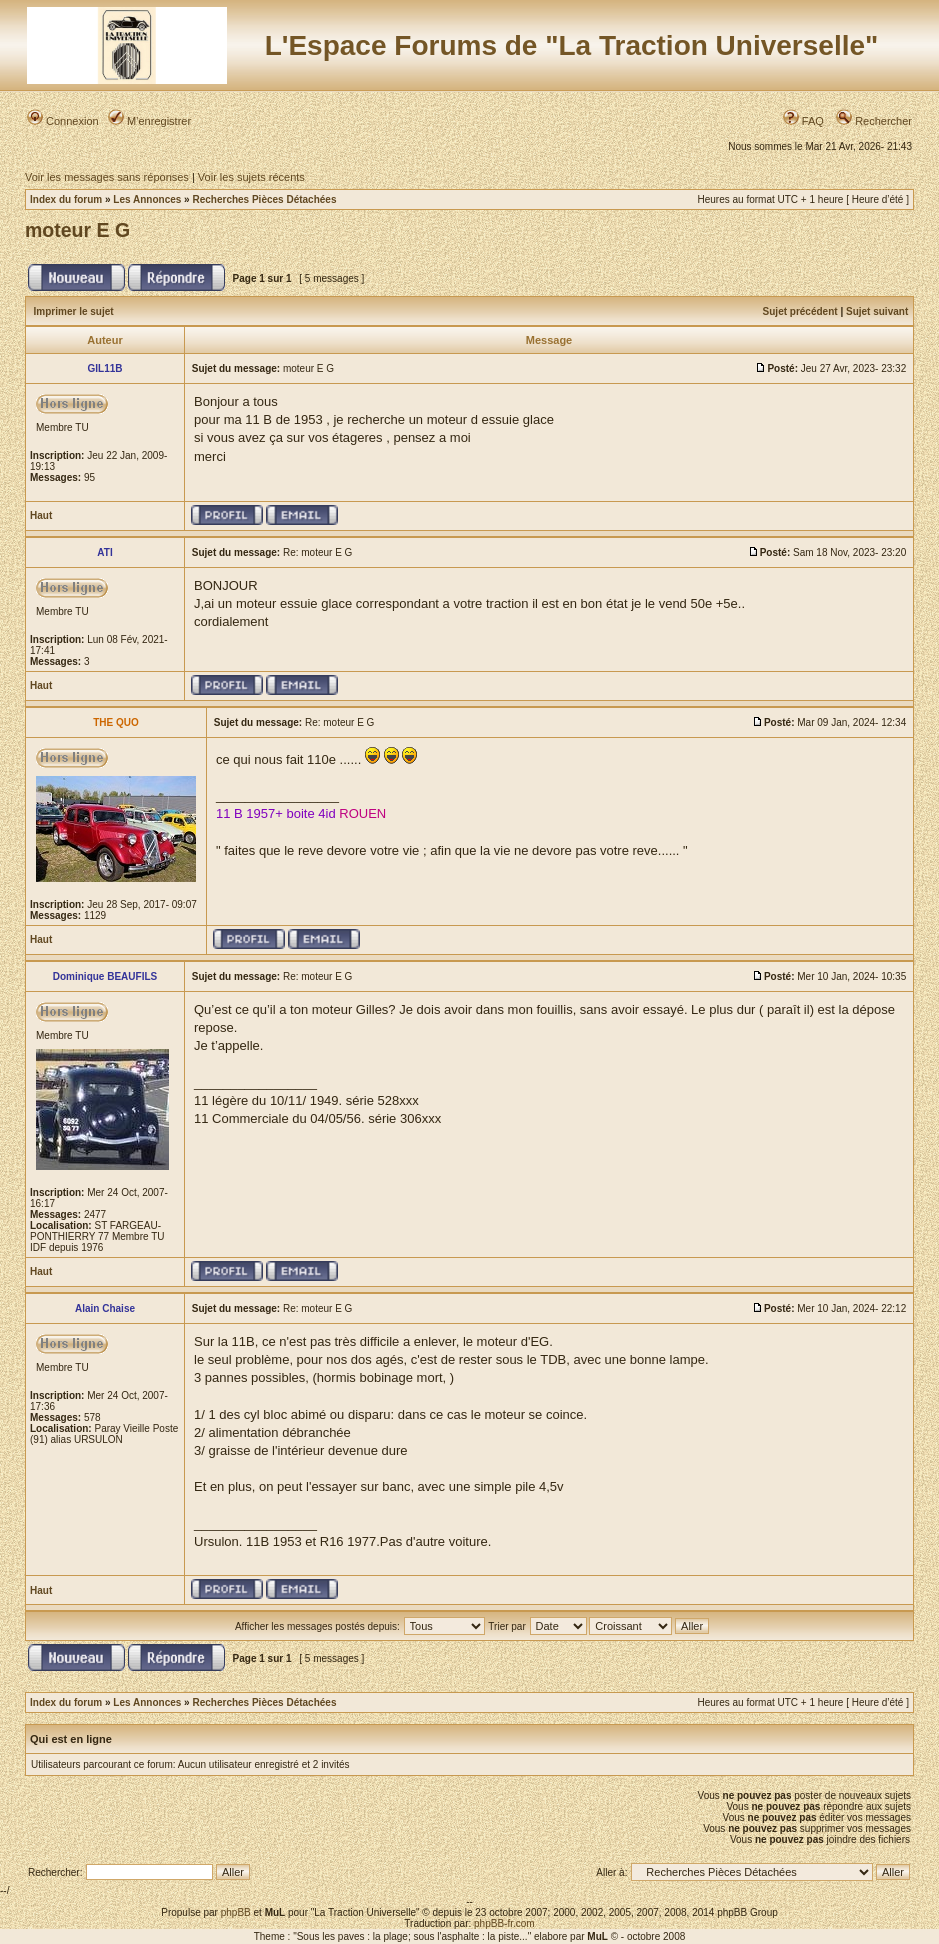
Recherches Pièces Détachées (264, 199)
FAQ (803, 121)
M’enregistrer (149, 121)
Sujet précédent (800, 311)
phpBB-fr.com (504, 1923)
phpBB (236, 1912)
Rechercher (874, 121)
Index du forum (66, 199)
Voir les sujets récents (251, 177)
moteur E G (77, 230)
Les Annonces (147, 199)
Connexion (63, 121)
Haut (41, 515)
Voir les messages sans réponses (107, 177)
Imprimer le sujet (74, 311)
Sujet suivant (877, 311)
